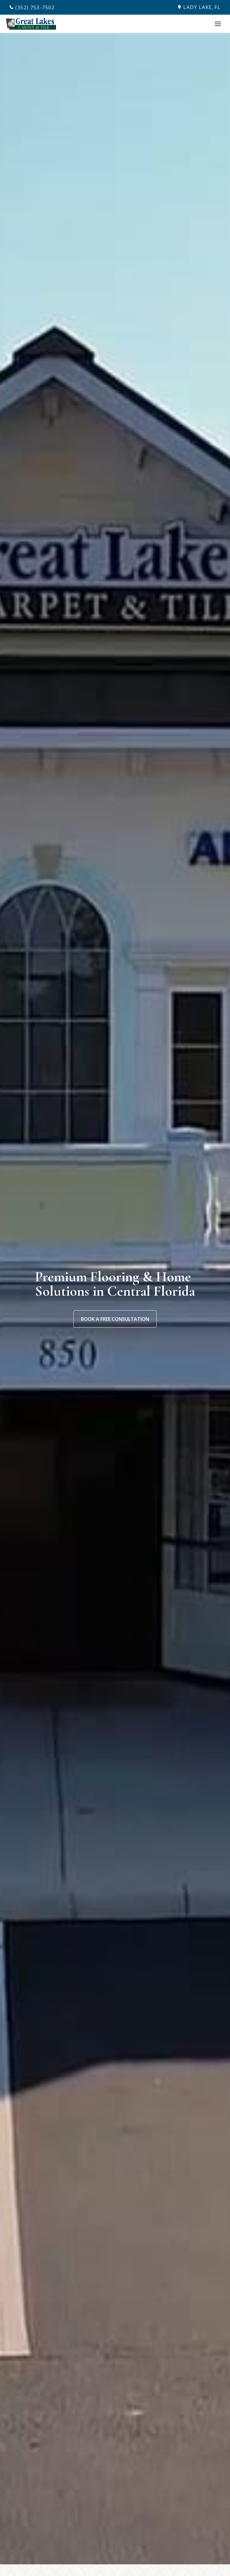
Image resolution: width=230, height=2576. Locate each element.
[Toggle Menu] (218, 24)
